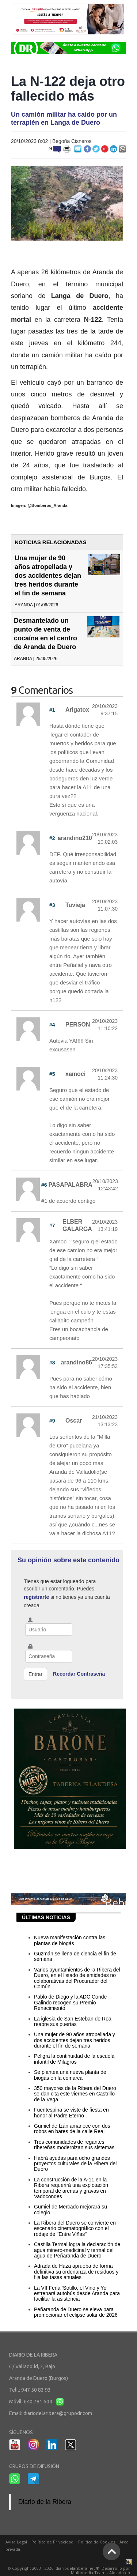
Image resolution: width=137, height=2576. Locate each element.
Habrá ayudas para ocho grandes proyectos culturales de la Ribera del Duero (75, 2163)
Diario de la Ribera (44, 2501)
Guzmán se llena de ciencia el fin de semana (75, 1956)
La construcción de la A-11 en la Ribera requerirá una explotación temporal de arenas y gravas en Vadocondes (71, 2188)
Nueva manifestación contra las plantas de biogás (69, 1940)
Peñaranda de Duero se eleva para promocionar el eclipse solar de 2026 (76, 2312)
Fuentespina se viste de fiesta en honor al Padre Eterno (71, 2112)
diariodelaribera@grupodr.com (57, 2413)
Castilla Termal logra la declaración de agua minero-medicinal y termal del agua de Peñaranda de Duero (77, 2250)
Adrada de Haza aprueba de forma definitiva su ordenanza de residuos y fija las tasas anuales (76, 2271)
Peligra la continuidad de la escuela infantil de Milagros (74, 2058)
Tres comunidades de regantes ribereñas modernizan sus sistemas (74, 2144)
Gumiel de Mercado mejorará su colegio (70, 2209)
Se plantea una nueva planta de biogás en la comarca (70, 2074)
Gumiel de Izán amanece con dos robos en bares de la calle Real (72, 2128)
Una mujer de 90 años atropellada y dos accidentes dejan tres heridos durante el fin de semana (48, 575)
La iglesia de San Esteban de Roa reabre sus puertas (72, 2021)
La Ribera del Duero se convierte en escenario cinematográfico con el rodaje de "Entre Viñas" (75, 2228)
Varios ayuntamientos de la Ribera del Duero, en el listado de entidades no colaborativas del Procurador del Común (77, 1978)
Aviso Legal (16, 2542)
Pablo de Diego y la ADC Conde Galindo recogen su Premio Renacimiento (70, 2002)
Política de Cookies (96, 2542)
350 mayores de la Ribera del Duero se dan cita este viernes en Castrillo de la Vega (75, 2093)
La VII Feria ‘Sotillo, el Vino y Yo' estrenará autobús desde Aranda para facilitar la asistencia (77, 2293)
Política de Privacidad (52, 2542)
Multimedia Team (88, 2572)
